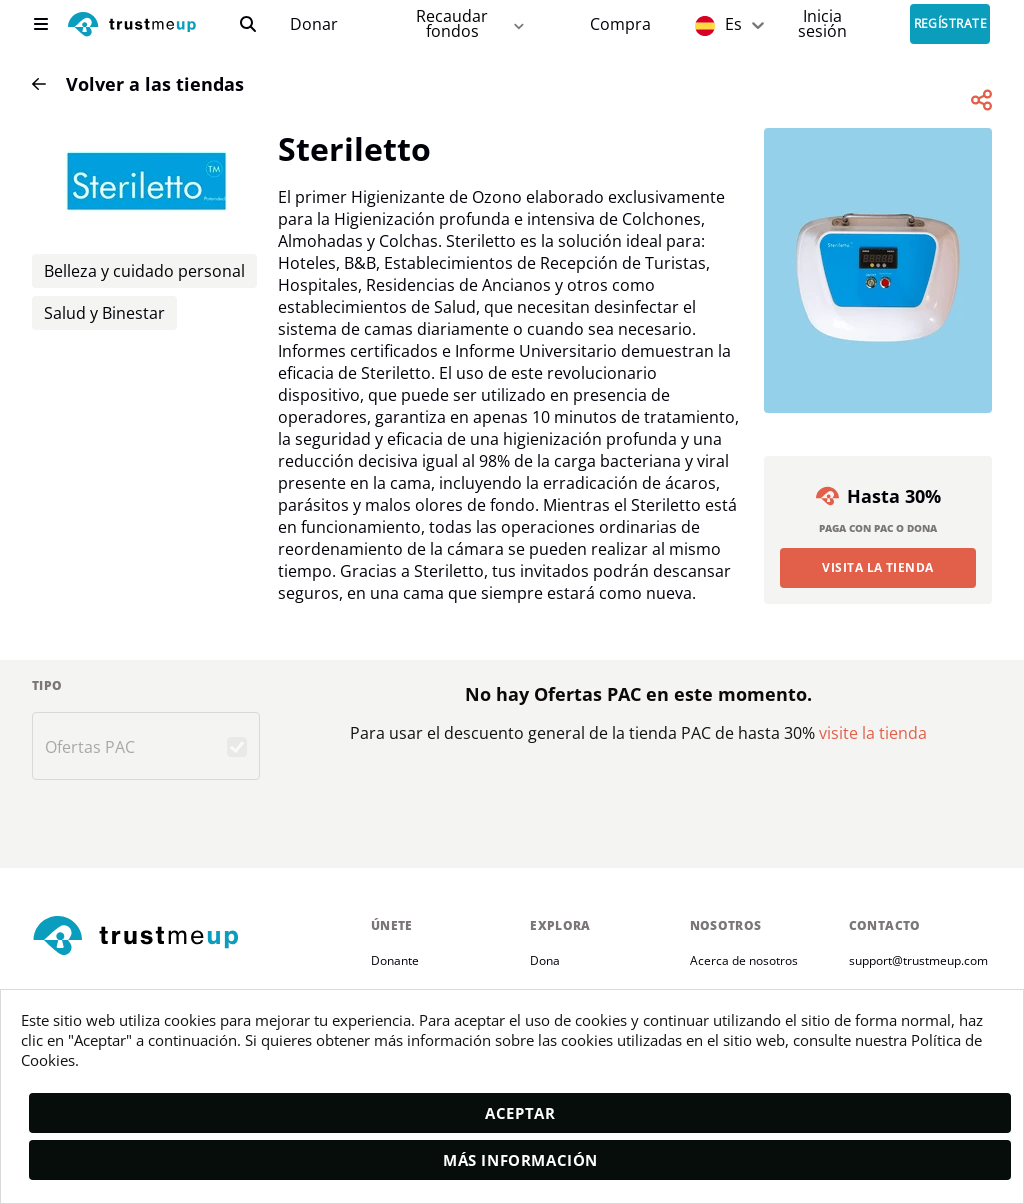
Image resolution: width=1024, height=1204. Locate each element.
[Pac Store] (620, 24)
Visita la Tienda (878, 567)
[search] (248, 24)
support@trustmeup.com (918, 960)
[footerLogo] (193, 937)
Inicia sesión (822, 23)
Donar (314, 24)
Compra (620, 24)
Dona (545, 960)
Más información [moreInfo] (520, 1160)
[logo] (132, 26)
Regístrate (951, 24)
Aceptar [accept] (520, 1113)
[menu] (41, 24)
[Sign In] (822, 23)
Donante (395, 960)
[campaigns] (313, 24)
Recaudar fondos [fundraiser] (471, 23)
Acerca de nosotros (744, 960)
